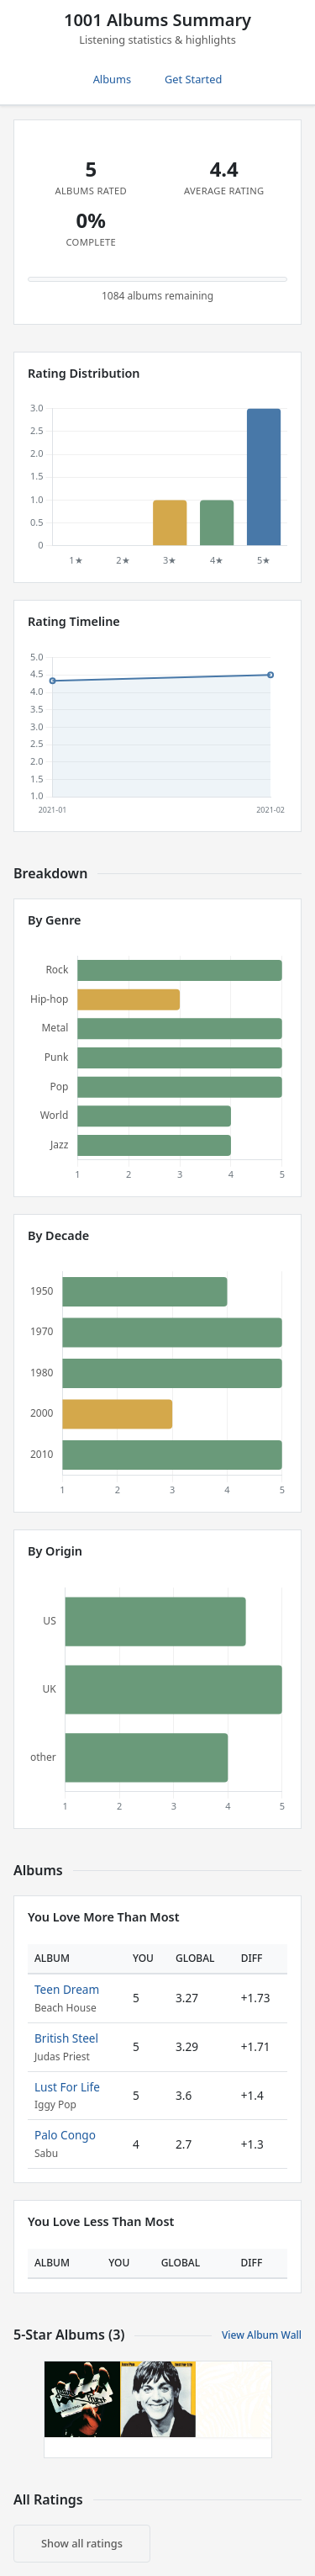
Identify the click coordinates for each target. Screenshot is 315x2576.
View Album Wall (262, 2335)
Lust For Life (67, 2087)
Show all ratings (82, 2543)
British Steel (66, 2038)
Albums (112, 79)
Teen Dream (66, 1989)
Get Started (193, 79)
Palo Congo (65, 2135)
